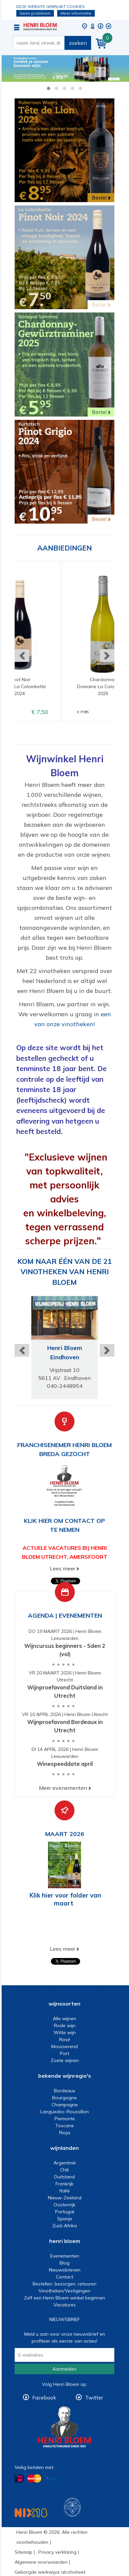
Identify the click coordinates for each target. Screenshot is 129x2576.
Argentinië (65, 2163)
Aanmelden (64, 2369)
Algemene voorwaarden (41, 2562)
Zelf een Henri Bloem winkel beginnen (64, 2298)
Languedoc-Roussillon (64, 2112)
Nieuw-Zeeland (64, 2198)
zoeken (78, 43)
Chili (64, 2170)
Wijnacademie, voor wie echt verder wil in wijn (72, 2507)
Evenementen (64, 2256)
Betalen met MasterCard (34, 2478)
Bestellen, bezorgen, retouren (64, 2284)
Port (64, 2053)
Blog (64, 2263)
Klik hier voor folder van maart (65, 1899)
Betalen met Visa (51, 2479)
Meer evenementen (63, 1787)
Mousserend (64, 2046)
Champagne (65, 2105)
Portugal (64, 2212)
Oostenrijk (64, 2205)
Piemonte (65, 2119)
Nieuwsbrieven (64, 2270)
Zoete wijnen (65, 2060)
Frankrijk (64, 2184)
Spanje (64, 2219)
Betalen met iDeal (19, 2479)
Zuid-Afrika (64, 2226)
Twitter (94, 2397)
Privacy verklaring (57, 2552)
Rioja (64, 2133)
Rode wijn (64, 2025)
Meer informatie (76, 13)
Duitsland (64, 2177)
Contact (64, 2277)
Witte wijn (65, 2032)
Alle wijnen (64, 2019)
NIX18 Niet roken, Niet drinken (31, 2512)
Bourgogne (64, 2098)
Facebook (44, 2397)
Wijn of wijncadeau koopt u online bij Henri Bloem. (40, 27)
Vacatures (65, 2305)
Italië (65, 2191)
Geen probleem (35, 13)
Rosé (64, 2039)
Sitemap (23, 2552)
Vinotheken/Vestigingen (64, 2291)
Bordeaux (64, 2091)
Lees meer (62, 1568)
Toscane (64, 2126)
